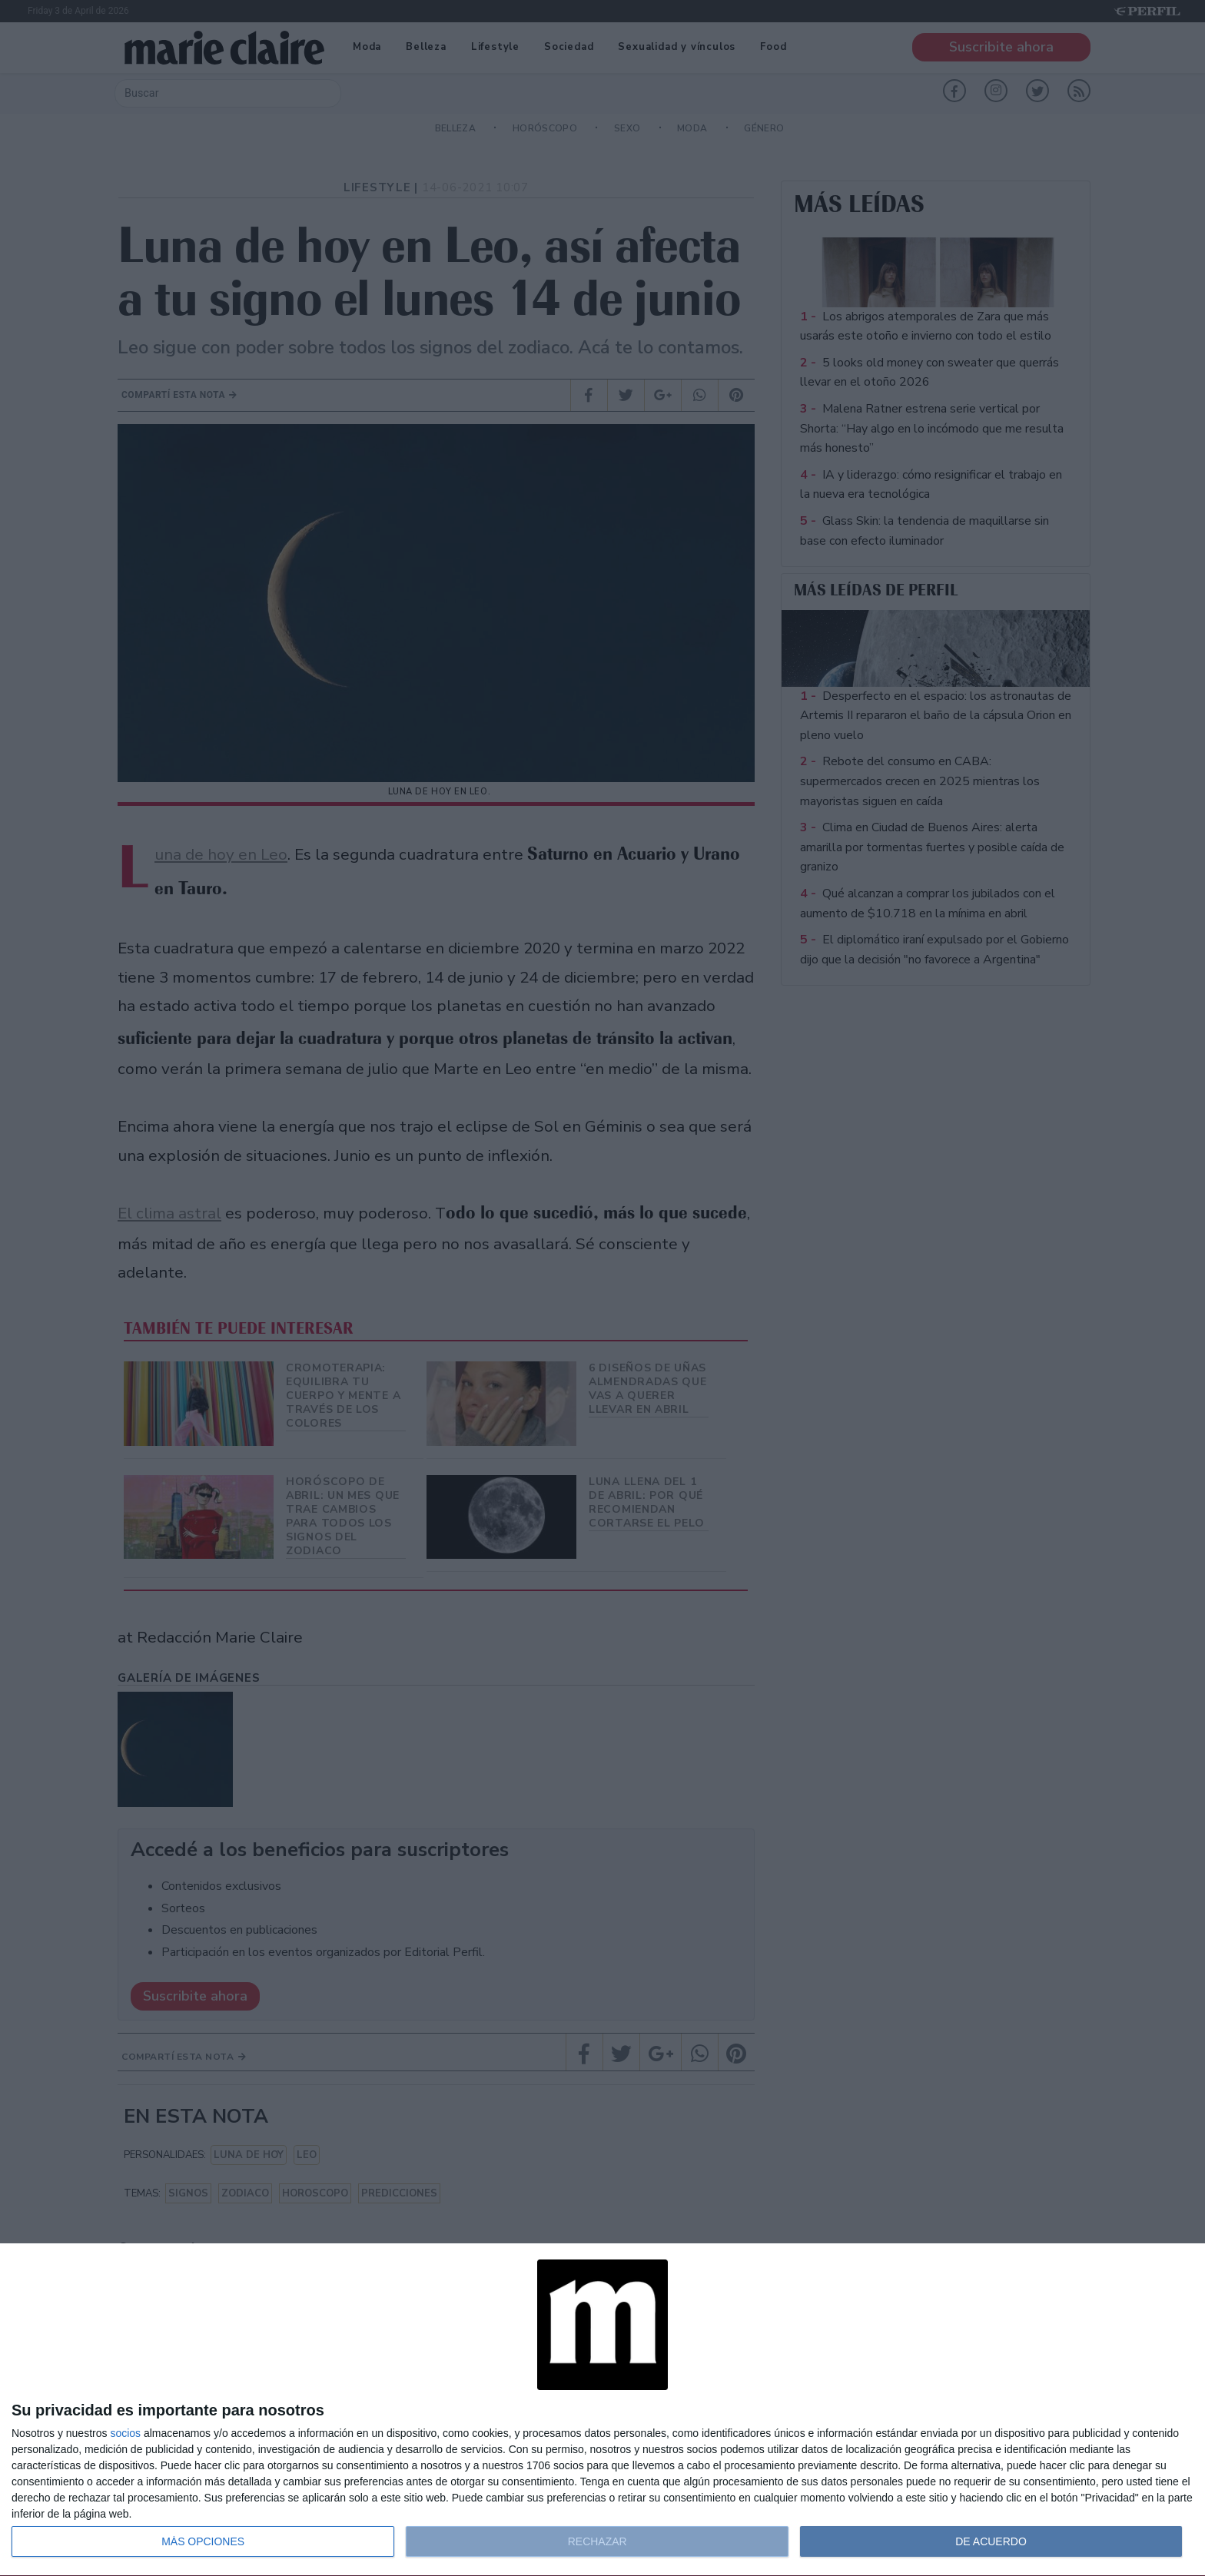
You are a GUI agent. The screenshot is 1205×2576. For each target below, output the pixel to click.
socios (125, 2433)
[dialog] (602, 2410)
